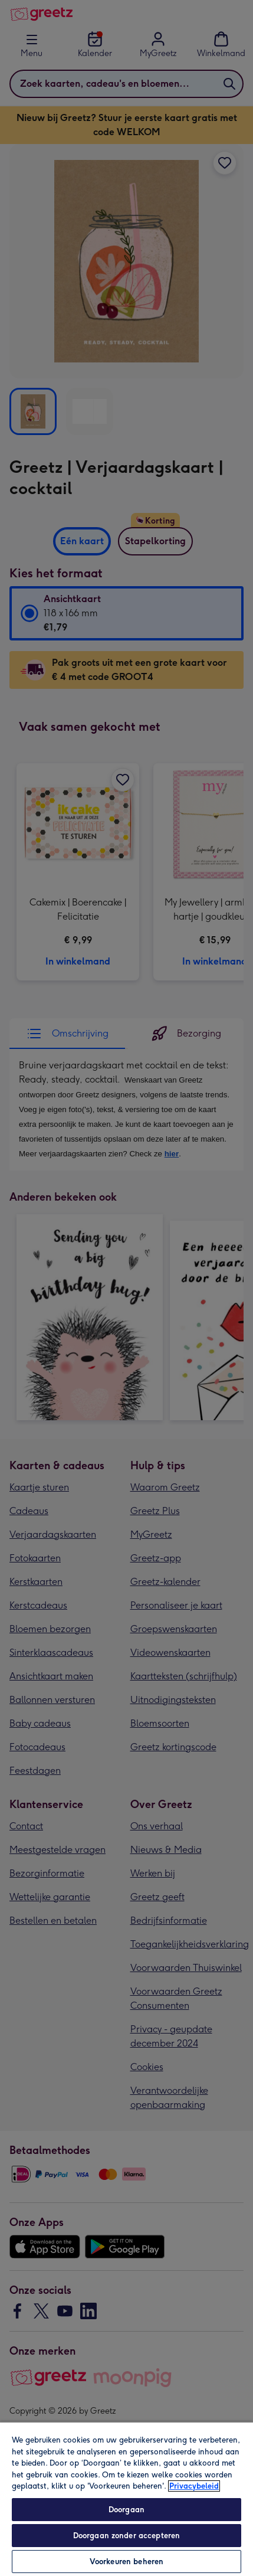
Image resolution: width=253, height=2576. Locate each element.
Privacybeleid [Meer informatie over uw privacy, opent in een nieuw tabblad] (194, 2486)
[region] (126, 2498)
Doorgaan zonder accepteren (126, 2535)
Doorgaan (126, 2509)
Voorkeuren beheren (126, 2561)
